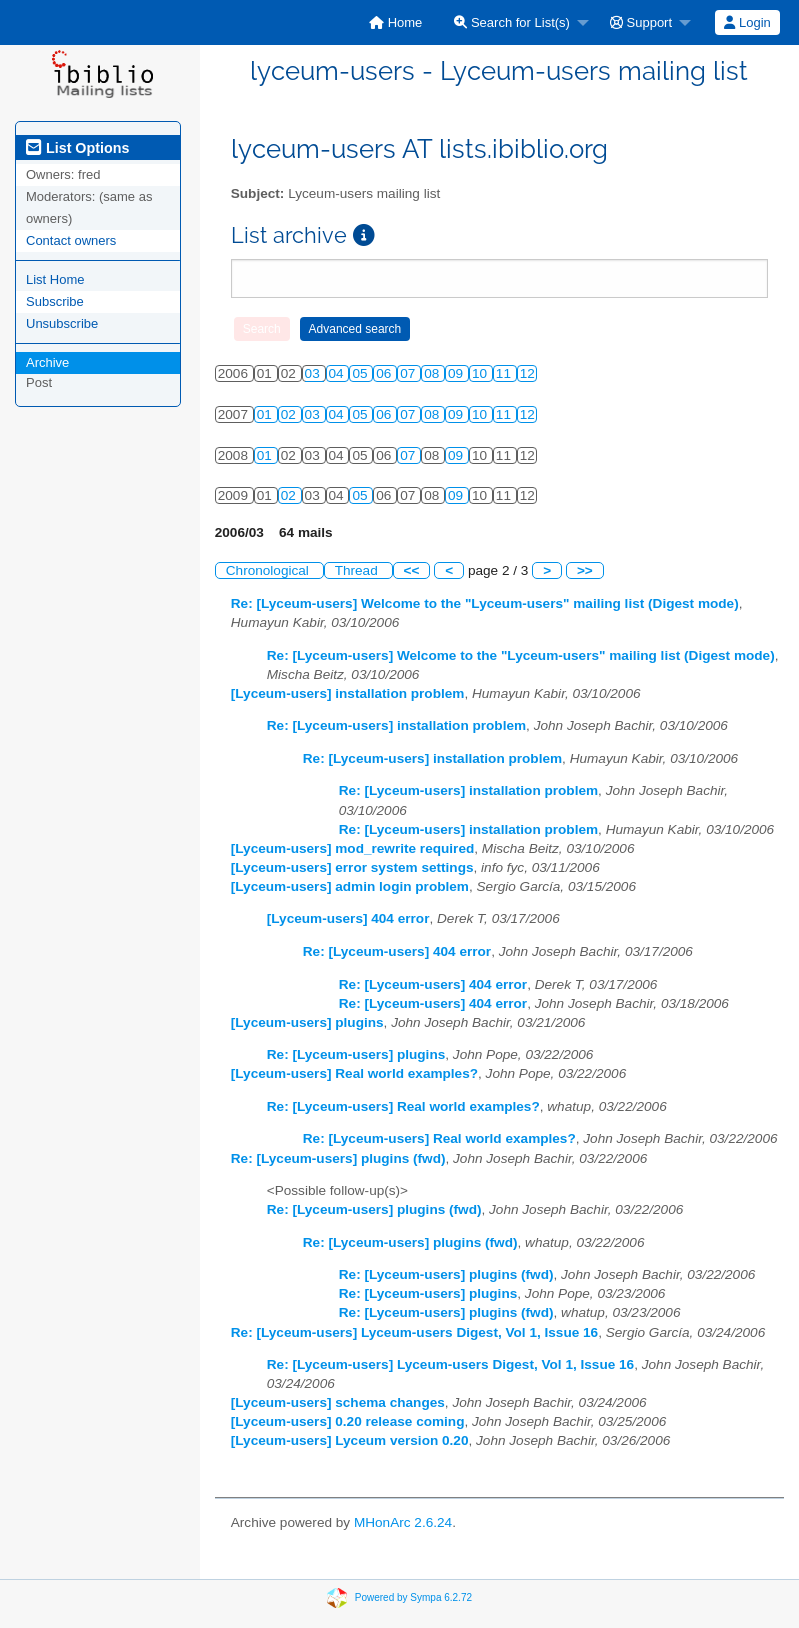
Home (395, 22)
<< (412, 570)
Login (747, 22)
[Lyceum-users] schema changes (338, 1402)
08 (433, 373)
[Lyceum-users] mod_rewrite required (353, 848)
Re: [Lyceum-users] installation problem (396, 725)
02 (290, 414)
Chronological (269, 570)
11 (505, 373)
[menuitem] (395, 22)
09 (457, 373)
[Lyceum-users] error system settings (352, 867)
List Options (77, 148)
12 (527, 373)
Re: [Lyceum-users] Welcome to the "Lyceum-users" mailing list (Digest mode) (485, 603)
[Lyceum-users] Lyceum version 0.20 (350, 1440)
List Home (55, 279)
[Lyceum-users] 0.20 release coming (348, 1421)
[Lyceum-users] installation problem (348, 693)
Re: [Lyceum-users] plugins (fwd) (338, 1158)
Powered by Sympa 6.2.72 (413, 1597)
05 (361, 373)
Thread (358, 570)
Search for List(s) (512, 22)
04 (338, 373)
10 (481, 373)
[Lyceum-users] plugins (307, 1022)
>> (585, 570)
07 (409, 373)
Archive (47, 362)
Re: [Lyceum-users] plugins (356, 1054)
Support (641, 22)
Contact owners (71, 240)
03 (314, 373)
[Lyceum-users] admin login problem (350, 886)
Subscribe (55, 301)
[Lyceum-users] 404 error (348, 918)
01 (266, 414)
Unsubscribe (62, 323)
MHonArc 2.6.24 (403, 1522)
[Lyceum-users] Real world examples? (354, 1073)
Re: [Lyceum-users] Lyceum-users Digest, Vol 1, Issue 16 (414, 1332)
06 (385, 373)
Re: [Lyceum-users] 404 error (397, 951)
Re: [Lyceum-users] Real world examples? (403, 1106)
